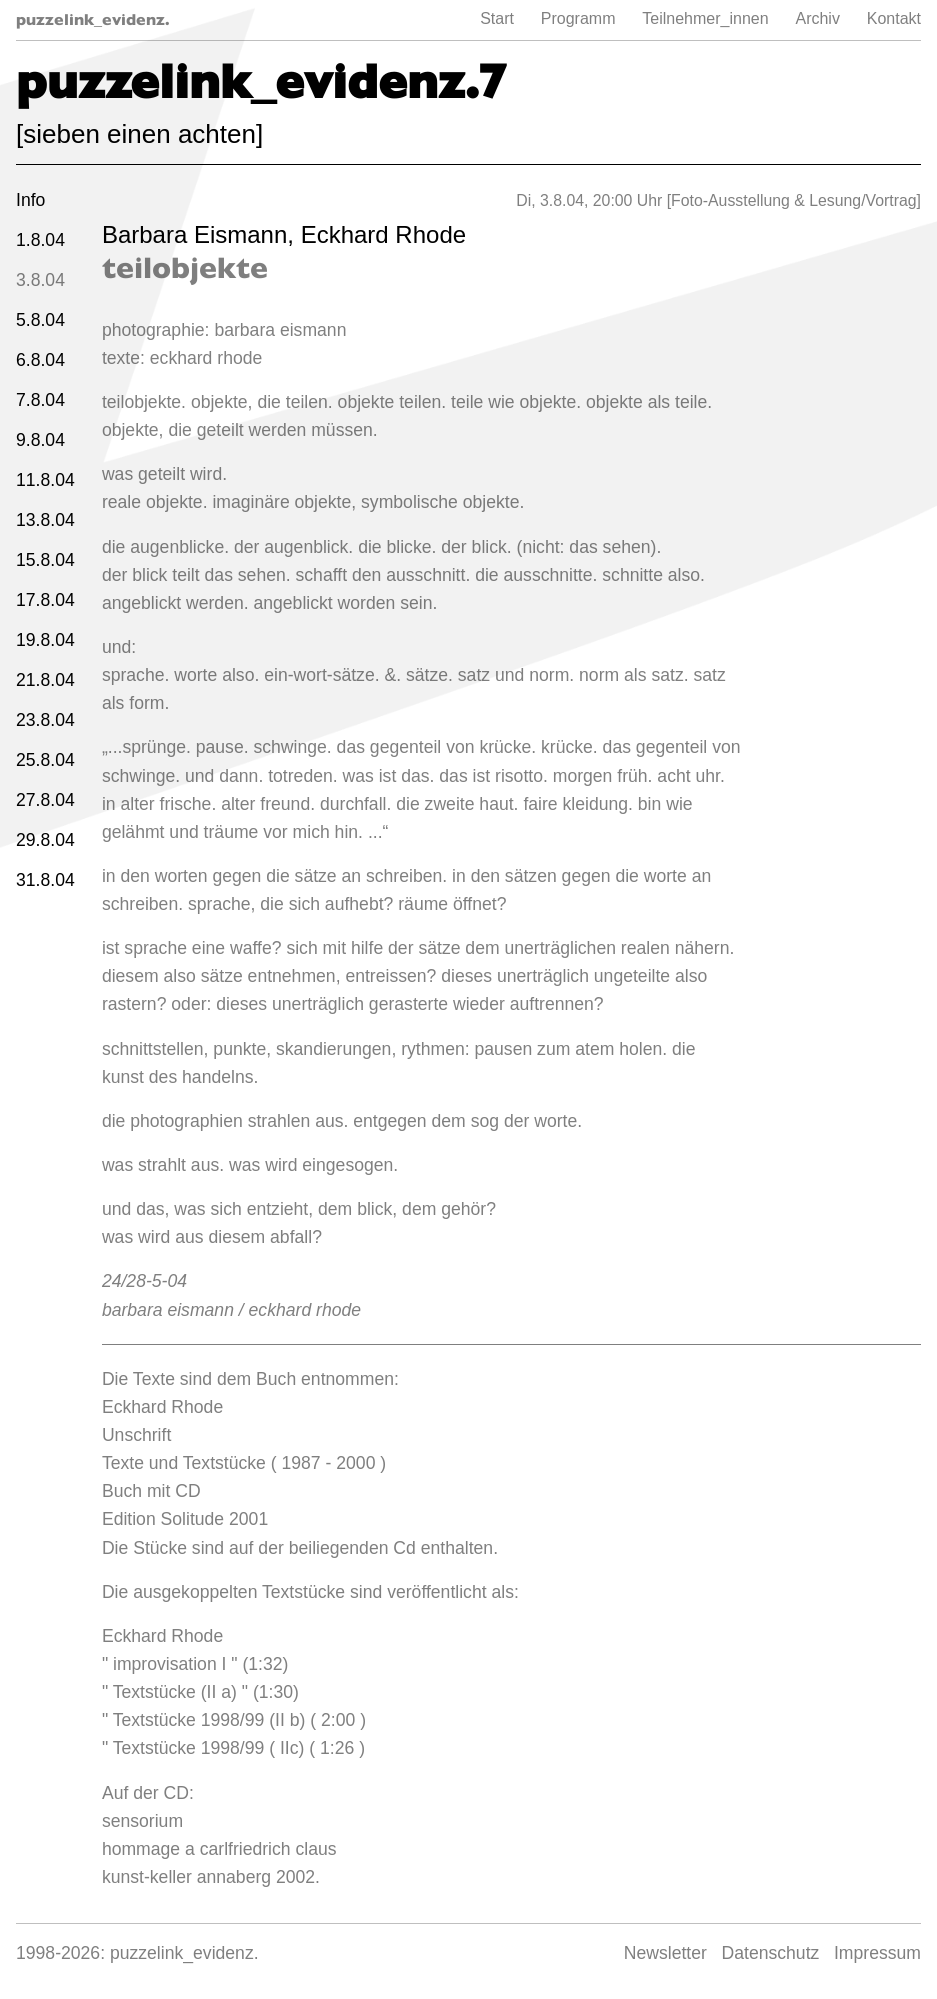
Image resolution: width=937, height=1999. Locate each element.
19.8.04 (45, 640)
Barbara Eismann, (201, 234)
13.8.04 (45, 520)
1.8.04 (40, 240)
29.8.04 (45, 840)
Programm (578, 18)
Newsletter (665, 1953)
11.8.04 (45, 480)
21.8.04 (45, 680)
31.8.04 (45, 880)
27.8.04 (45, 800)
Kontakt (894, 18)
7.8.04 (40, 400)
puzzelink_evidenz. (93, 19)
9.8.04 (40, 440)
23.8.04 (45, 720)
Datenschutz (771, 1953)
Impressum (877, 1953)
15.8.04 (45, 560)
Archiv (817, 18)
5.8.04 (40, 320)
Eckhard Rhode (383, 234)
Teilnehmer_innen (705, 18)
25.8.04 (45, 760)
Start (497, 18)
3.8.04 (40, 280)
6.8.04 (40, 360)
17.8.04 (45, 600)
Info (30, 200)
